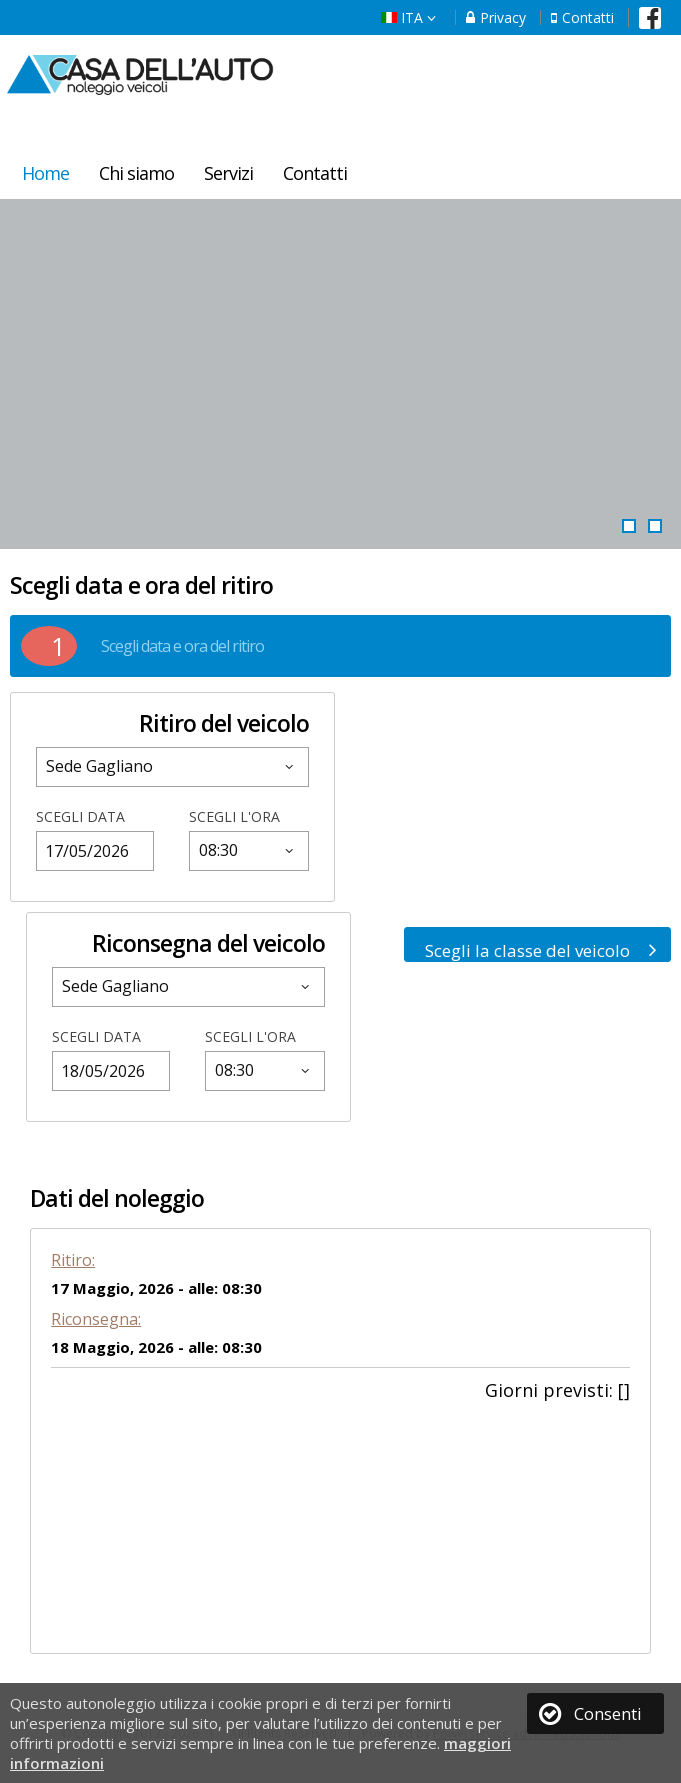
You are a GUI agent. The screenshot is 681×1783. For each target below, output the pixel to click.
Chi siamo (136, 173)
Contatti (582, 17)
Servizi (228, 173)
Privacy (496, 17)
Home (45, 173)
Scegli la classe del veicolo (541, 950)
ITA (408, 17)
